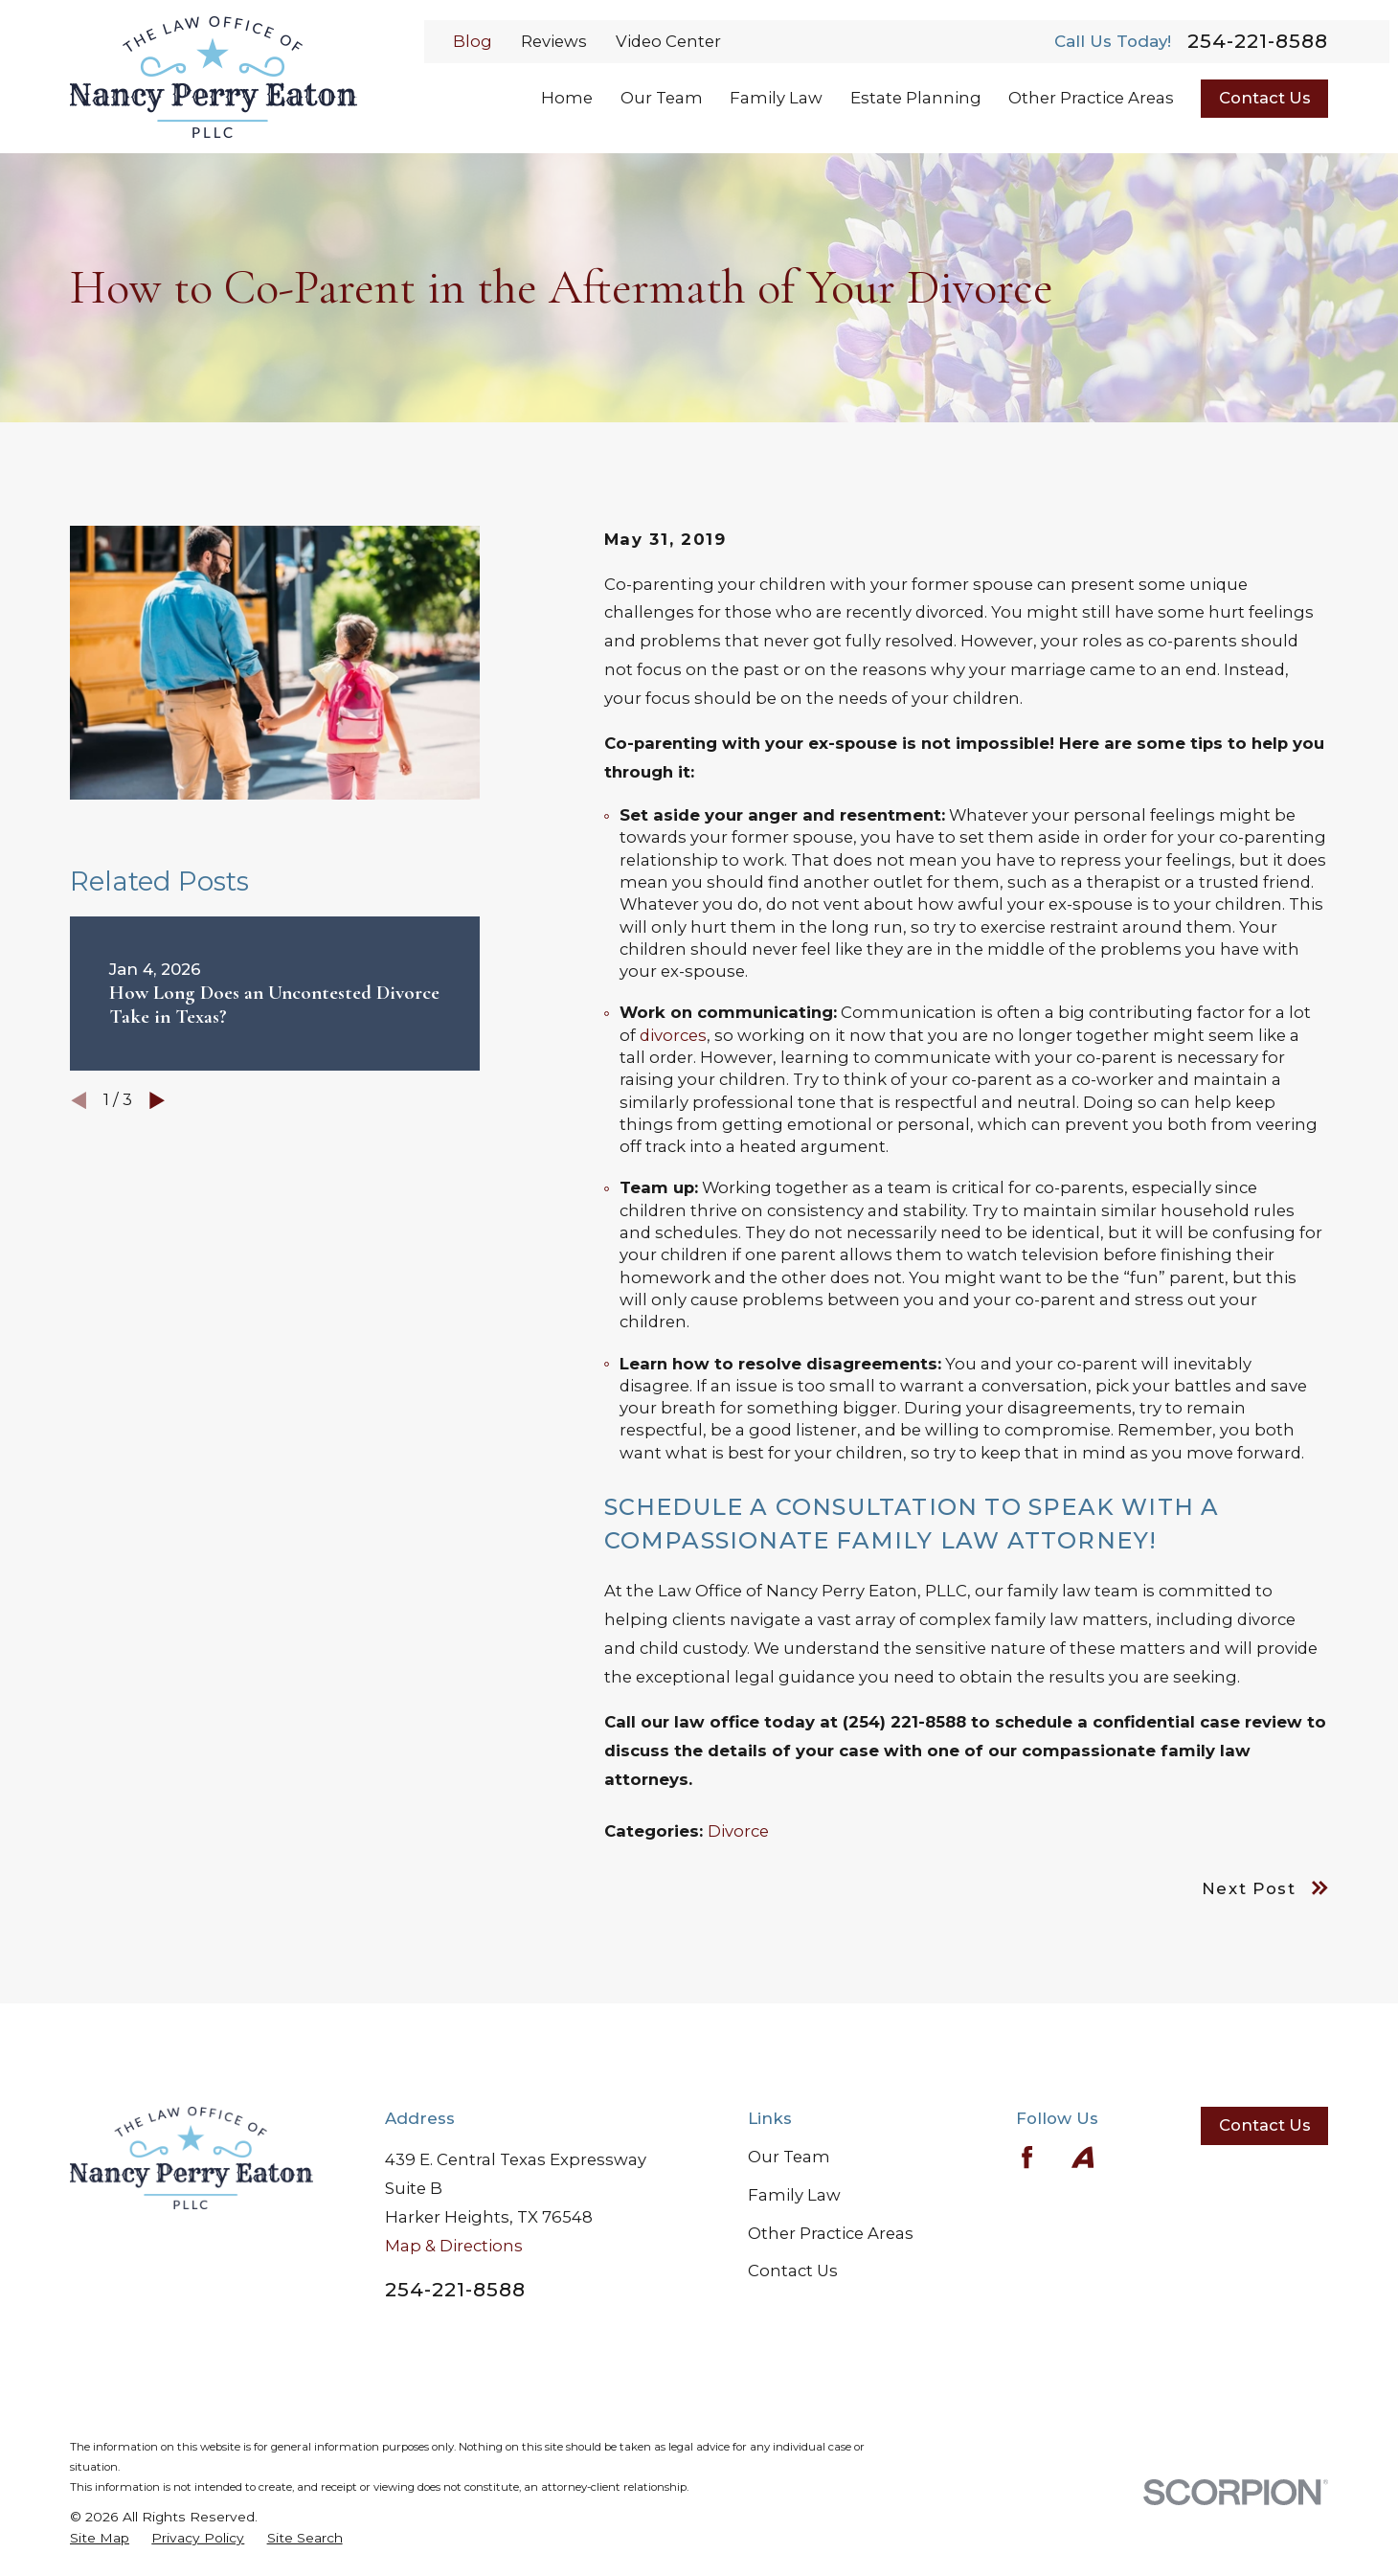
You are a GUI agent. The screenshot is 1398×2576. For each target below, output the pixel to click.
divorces (673, 1035)
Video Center (668, 41)
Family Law (794, 2194)
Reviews (554, 41)
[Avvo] (1082, 2157)
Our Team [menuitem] (661, 97)
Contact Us (1265, 97)
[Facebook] (1027, 2157)
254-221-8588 (1257, 41)
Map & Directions (454, 2245)
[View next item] (157, 1100)
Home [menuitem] (567, 97)
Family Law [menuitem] (776, 97)
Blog (472, 41)
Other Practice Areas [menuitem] (1091, 97)
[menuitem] (99, 2538)
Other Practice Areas (830, 2233)
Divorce (738, 1831)
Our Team (789, 2156)
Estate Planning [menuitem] (915, 97)
